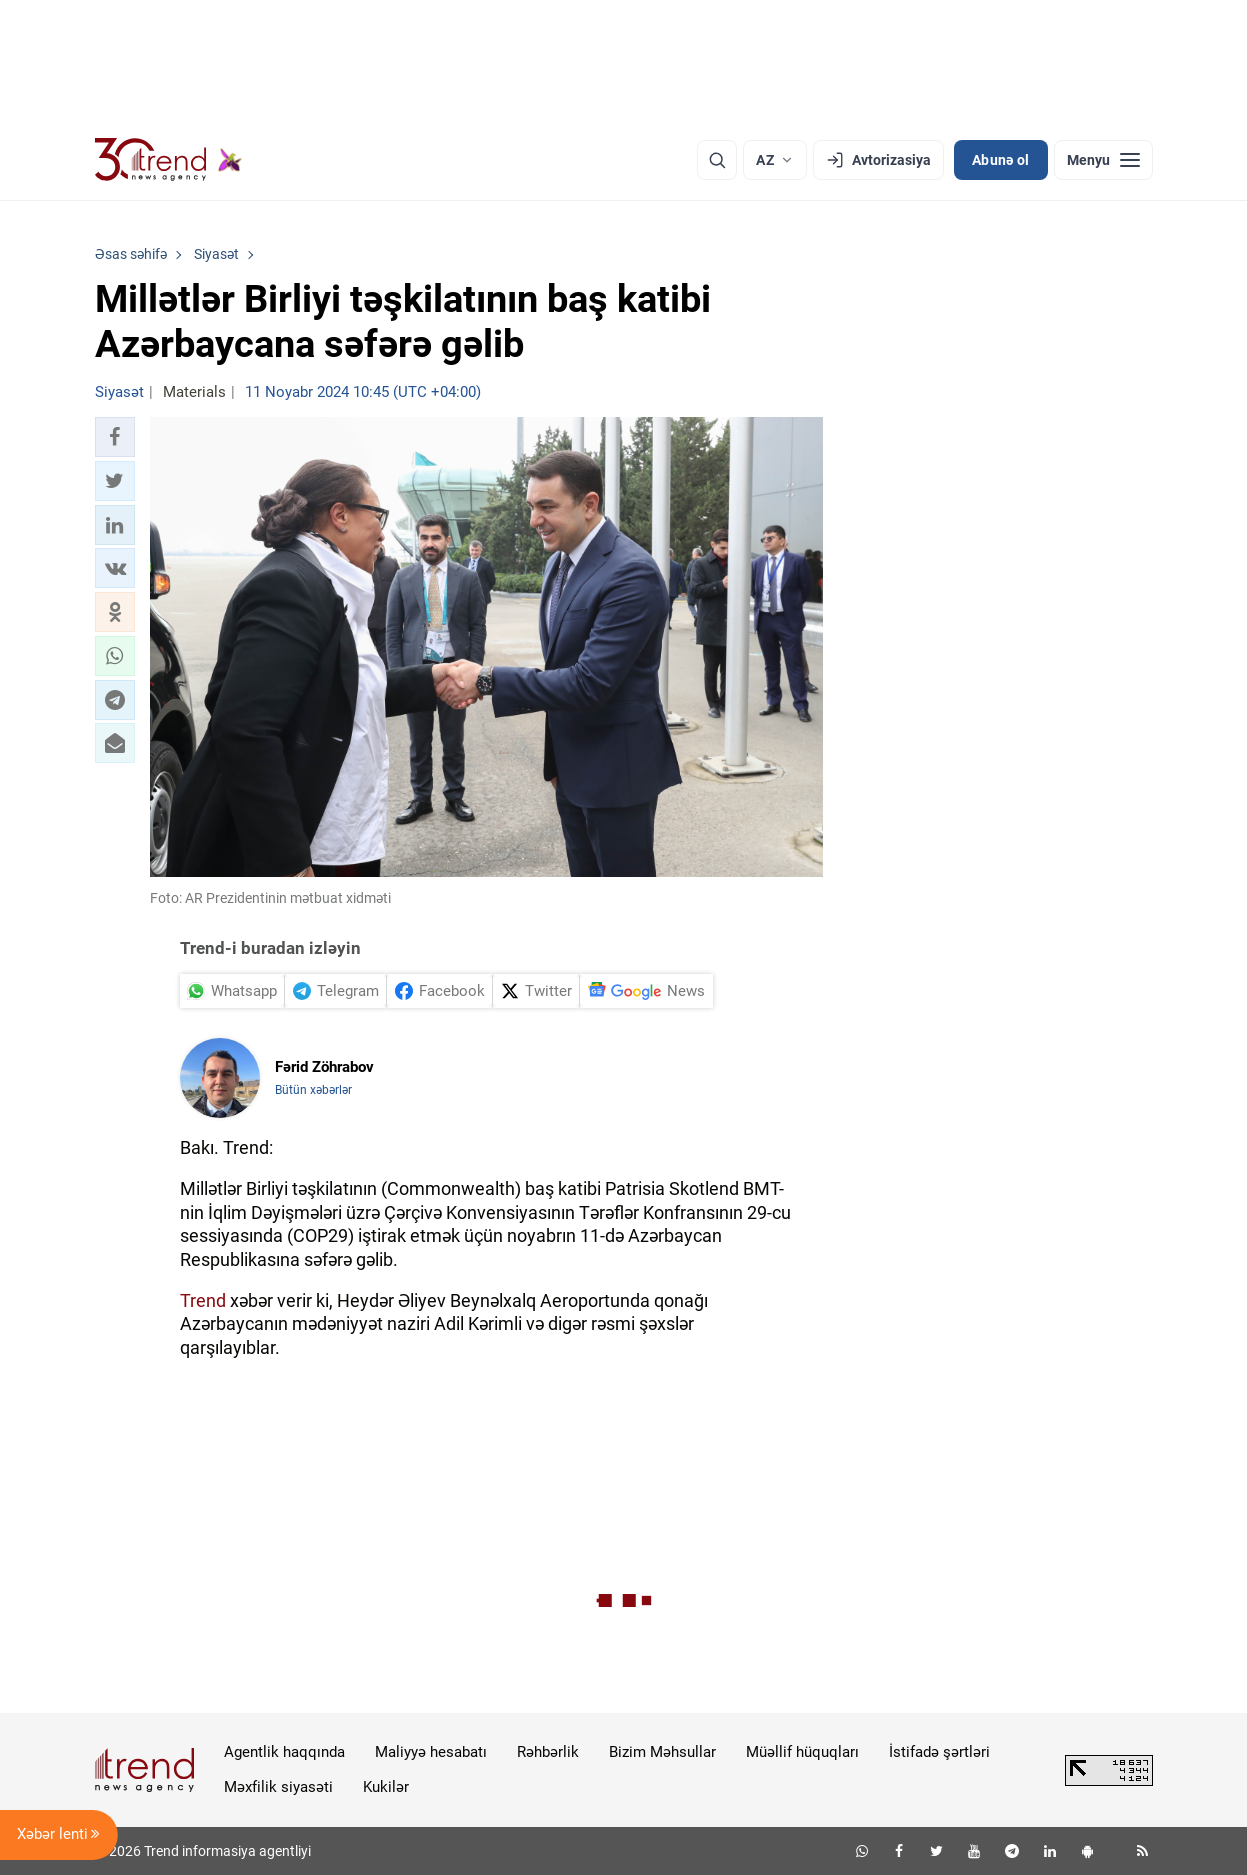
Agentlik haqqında (284, 1752)
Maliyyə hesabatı (431, 1752)
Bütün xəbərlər (313, 1090)
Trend (203, 1300)
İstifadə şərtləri (939, 1752)
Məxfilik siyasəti (278, 1787)
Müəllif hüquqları (802, 1752)
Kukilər (386, 1787)
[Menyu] (1103, 160)
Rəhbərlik (548, 1752)
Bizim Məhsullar (662, 1752)
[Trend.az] (169, 160)
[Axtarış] (717, 160)
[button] (115, 437)
